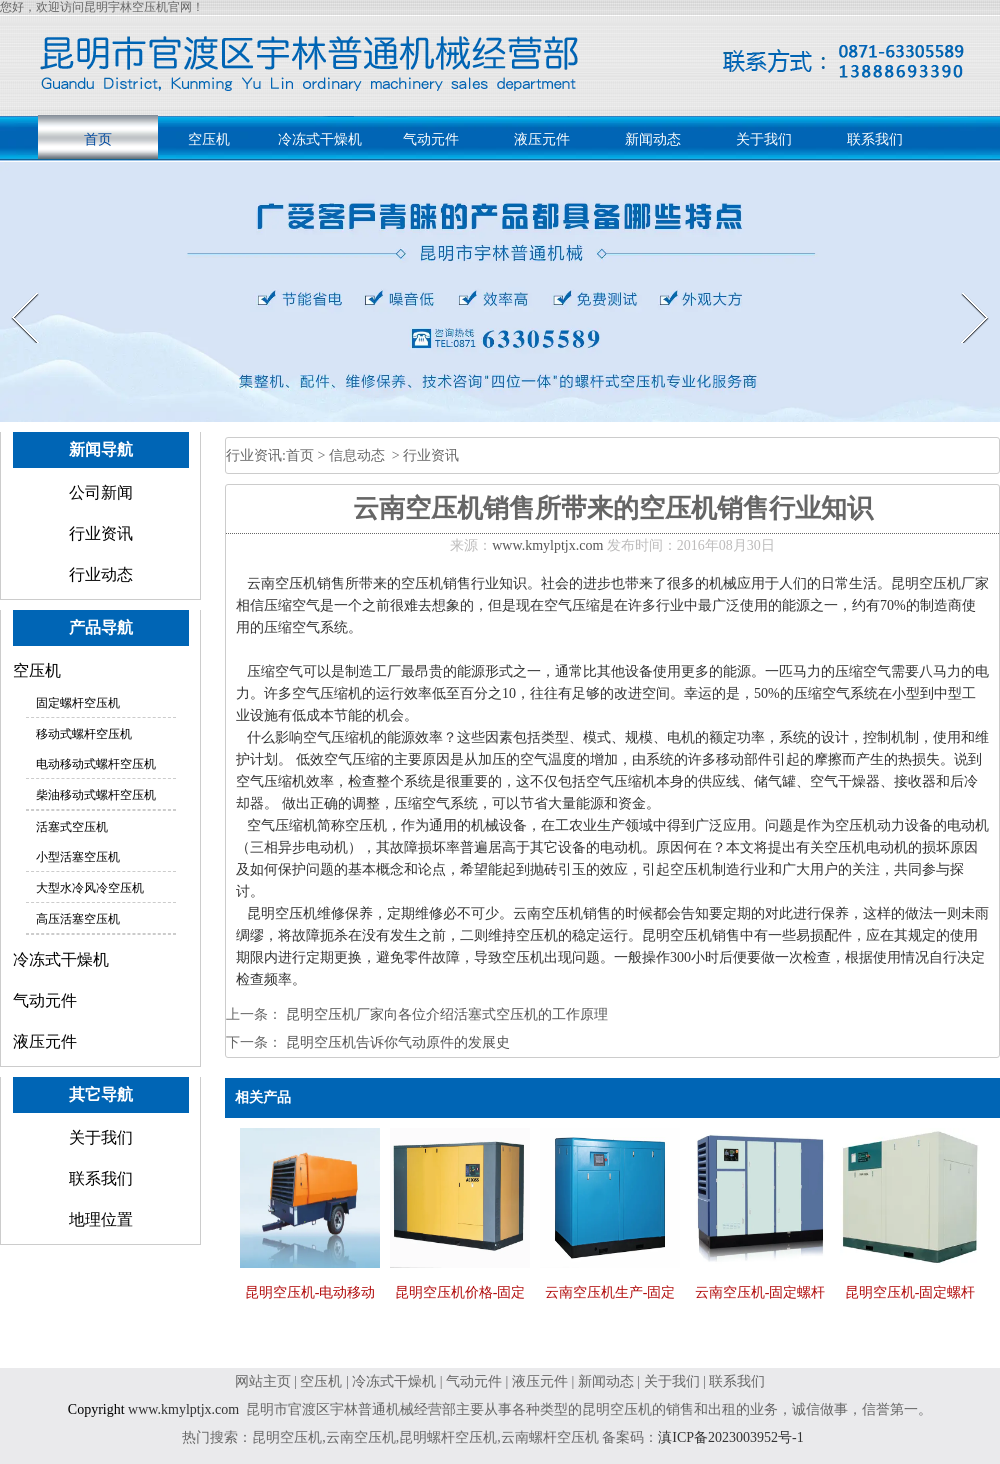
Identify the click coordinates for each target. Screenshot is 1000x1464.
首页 (98, 139)
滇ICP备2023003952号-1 (734, 1437)
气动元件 (431, 139)
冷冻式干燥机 (320, 139)
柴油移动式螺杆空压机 (96, 795)
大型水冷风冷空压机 (90, 888)
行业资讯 (101, 533)
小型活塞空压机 (78, 857)
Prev (13, 292)
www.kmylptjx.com (547, 545)
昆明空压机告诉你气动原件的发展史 (396, 1042)
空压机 (209, 139)
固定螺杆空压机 (78, 703)
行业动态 (101, 574)
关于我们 (764, 139)
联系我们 (875, 139)
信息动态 (357, 455)
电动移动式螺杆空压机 (96, 764)
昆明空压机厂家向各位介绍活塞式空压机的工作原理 (445, 1014)
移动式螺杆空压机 (84, 734)
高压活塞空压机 (78, 919)
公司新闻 (101, 492)
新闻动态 (653, 139)
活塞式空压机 (72, 827)
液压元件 (542, 139)
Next (963, 292)
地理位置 (101, 1219)
